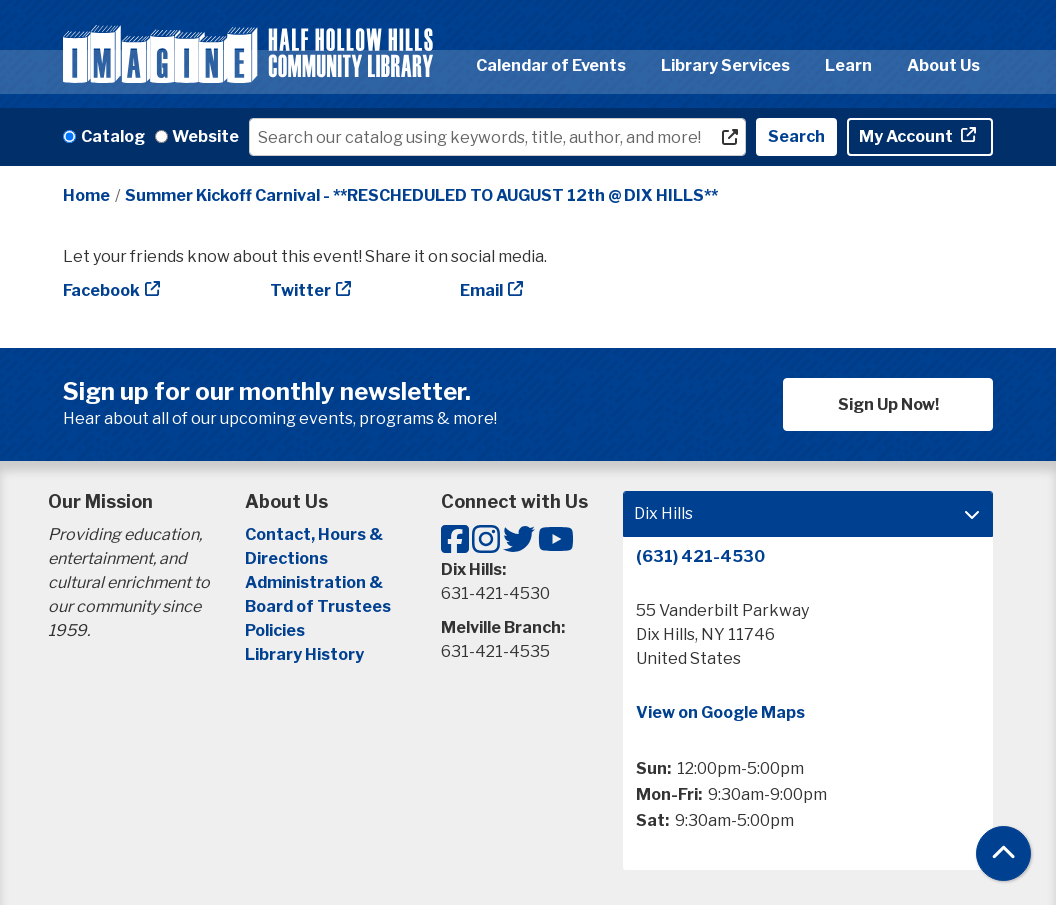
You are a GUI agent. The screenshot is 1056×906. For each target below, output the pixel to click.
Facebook (101, 290)
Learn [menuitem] (848, 65)
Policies (275, 630)
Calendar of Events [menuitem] (551, 65)
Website (205, 136)
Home (86, 195)
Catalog (113, 136)
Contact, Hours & (315, 534)
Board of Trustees (318, 606)
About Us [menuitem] (943, 65)
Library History (304, 654)
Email (481, 290)
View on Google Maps (720, 712)
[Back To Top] (1003, 853)
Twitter (300, 290)
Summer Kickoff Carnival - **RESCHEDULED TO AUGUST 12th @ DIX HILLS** (421, 195)
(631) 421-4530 (700, 556)
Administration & (315, 582)
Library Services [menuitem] (725, 65)
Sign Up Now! (888, 404)
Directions (286, 558)
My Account (907, 136)
